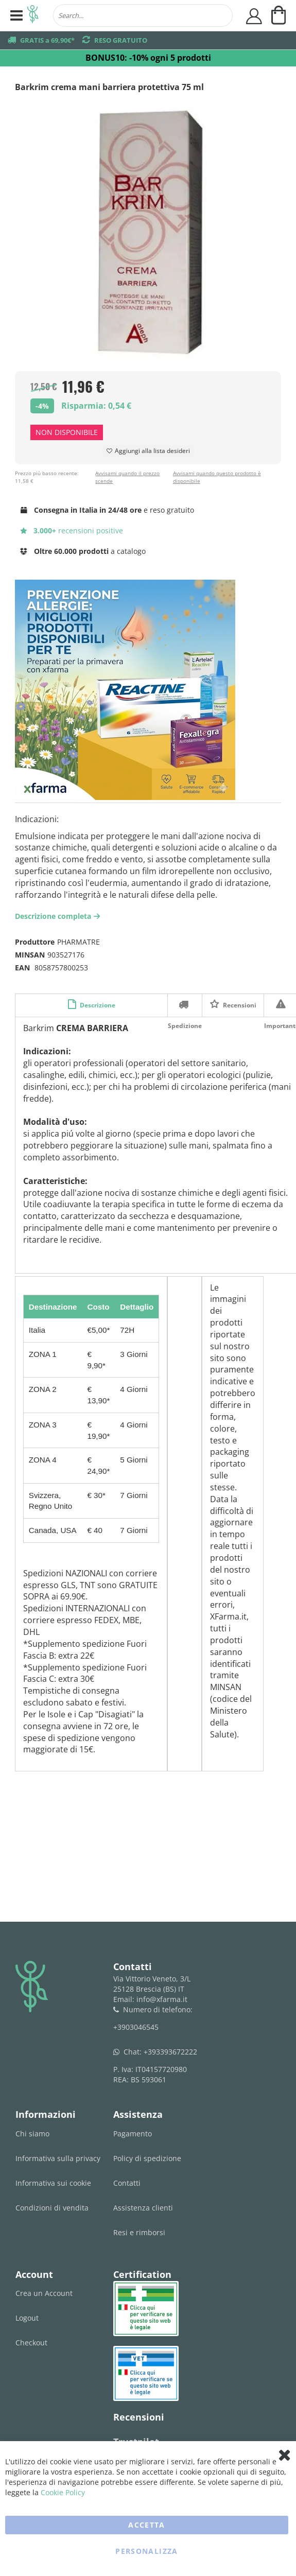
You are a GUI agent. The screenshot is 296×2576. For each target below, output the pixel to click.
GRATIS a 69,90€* (47, 40)
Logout (27, 2318)
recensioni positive (72, 530)
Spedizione (185, 1004)
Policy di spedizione (147, 2158)
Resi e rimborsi (139, 2232)
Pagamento (132, 2133)
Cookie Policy (63, 2492)
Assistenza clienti (143, 2208)
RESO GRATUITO (120, 40)
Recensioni (238, 1005)
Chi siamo (32, 2133)
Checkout (31, 2342)
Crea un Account (44, 2293)
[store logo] (33, 15)
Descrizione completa (58, 916)
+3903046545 (136, 2027)
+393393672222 (170, 2052)
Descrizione (96, 1005)
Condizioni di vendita (52, 2208)
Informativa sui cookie (53, 2183)
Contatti (127, 2183)
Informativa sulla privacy (57, 2158)
